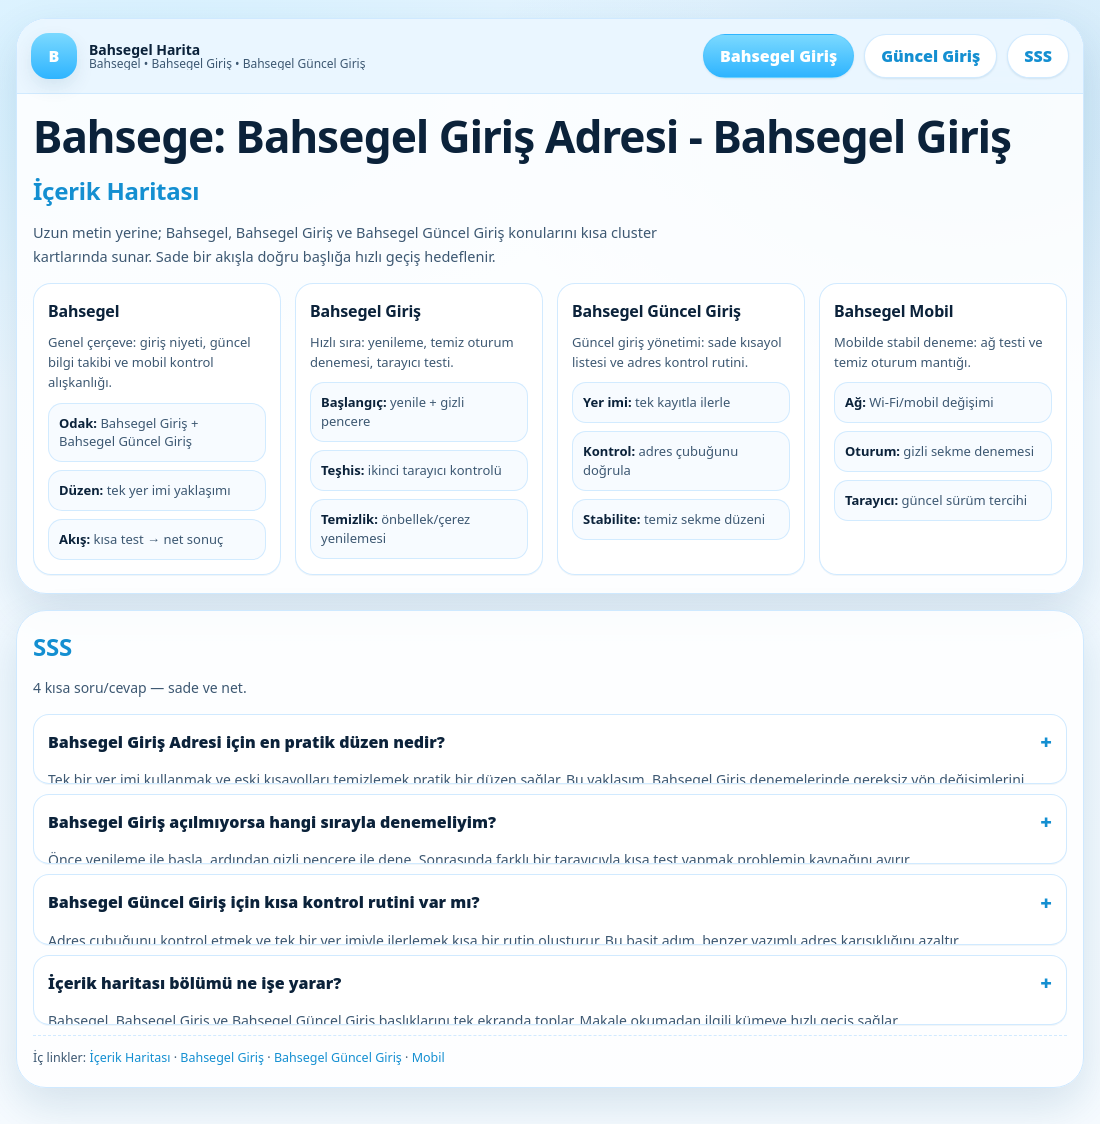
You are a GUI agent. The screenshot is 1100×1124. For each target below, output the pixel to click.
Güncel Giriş (930, 56)
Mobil (428, 1057)
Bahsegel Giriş (778, 56)
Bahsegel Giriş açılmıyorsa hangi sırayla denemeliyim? (272, 822)
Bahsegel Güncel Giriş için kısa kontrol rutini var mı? (264, 902)
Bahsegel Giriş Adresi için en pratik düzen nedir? (246, 742)
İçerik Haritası (129, 1057)
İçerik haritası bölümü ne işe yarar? (194, 983)
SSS (1038, 56)
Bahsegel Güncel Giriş (338, 1057)
